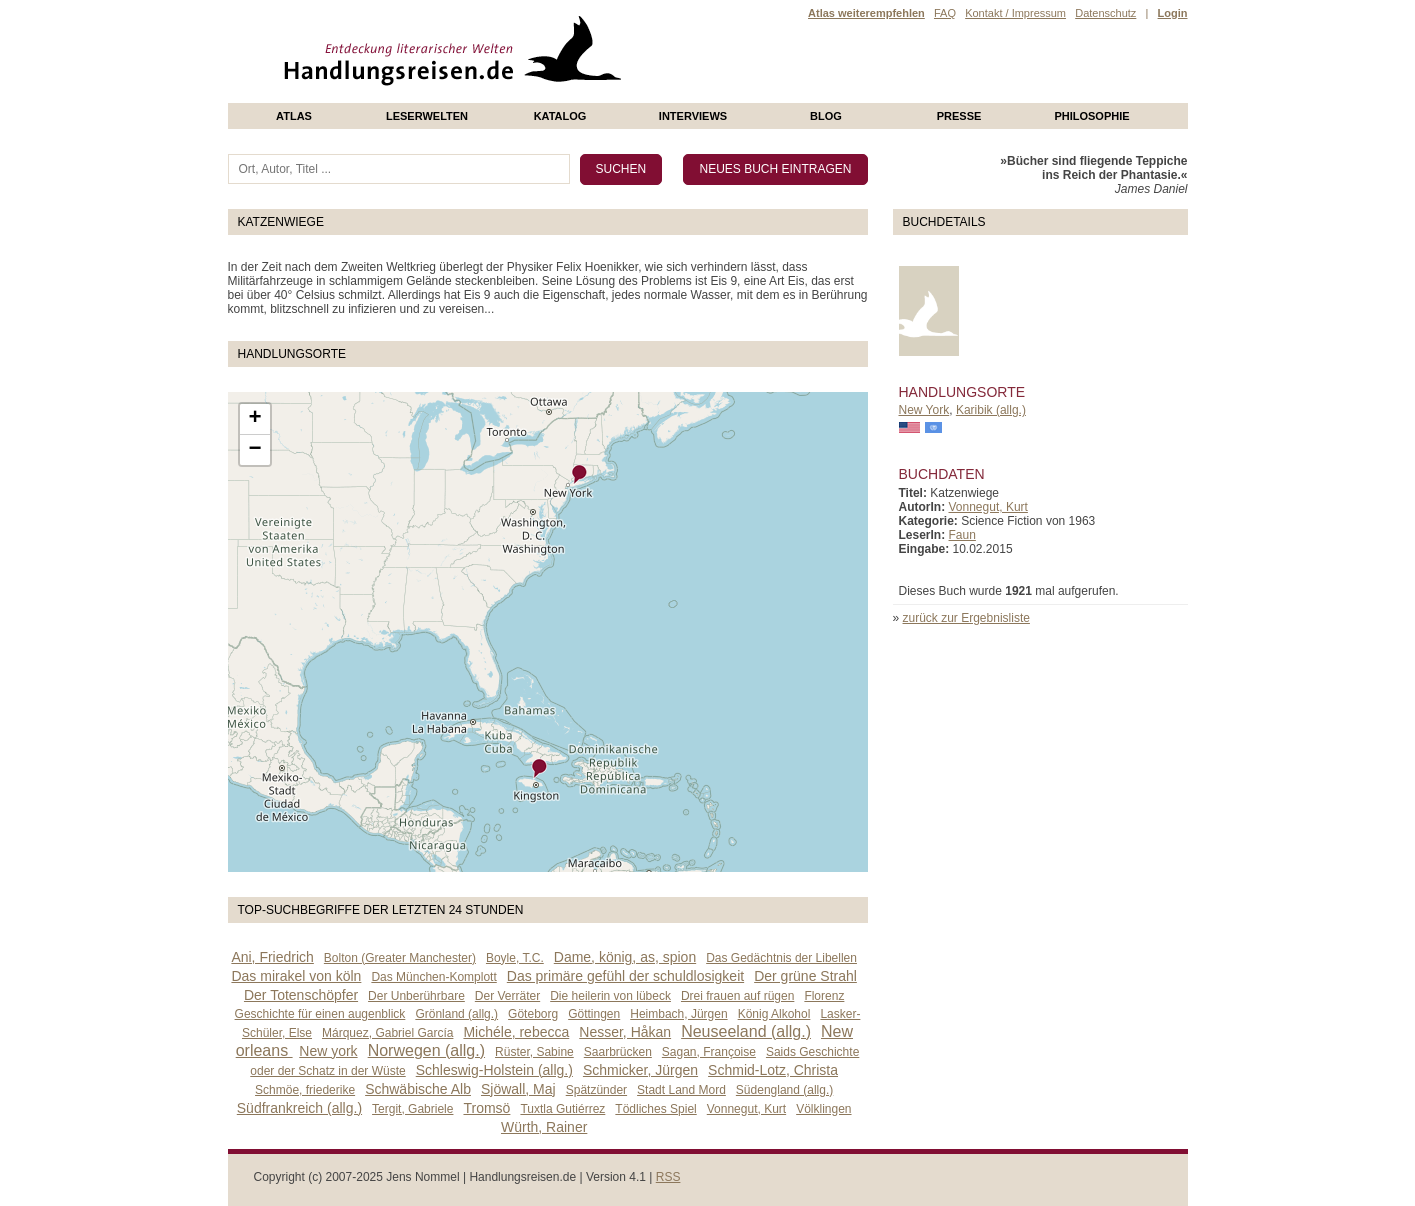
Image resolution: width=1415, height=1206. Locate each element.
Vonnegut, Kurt (988, 507)
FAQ (945, 13)
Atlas (294, 116)
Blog (826, 116)
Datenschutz (1105, 13)
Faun (962, 535)
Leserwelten (427, 116)
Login (1173, 13)
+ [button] (254, 419)
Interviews (693, 116)
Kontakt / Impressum (1015, 13)
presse (959, 116)
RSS (668, 1177)
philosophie (1091, 116)
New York (924, 410)
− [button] (254, 450)
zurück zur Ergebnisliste (966, 618)
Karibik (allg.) (991, 410)
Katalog (560, 116)
